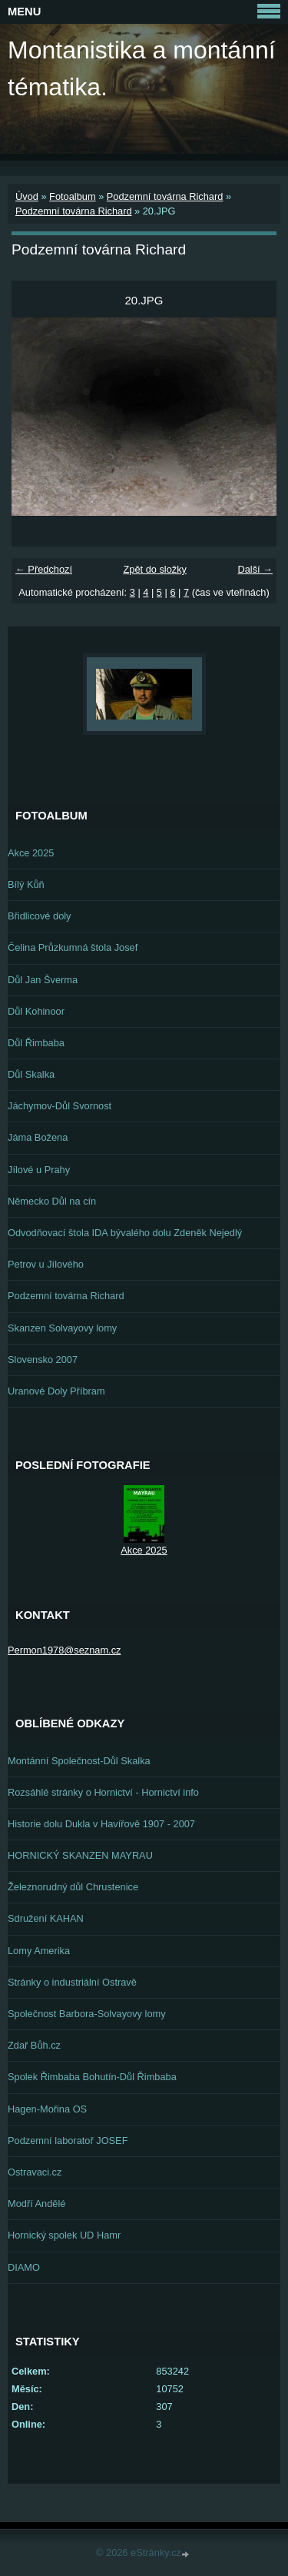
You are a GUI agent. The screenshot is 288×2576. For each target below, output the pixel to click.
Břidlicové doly (39, 916)
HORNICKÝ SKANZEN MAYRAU (80, 1855)
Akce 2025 (31, 853)
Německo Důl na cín (52, 1201)
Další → (255, 569)
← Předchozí (43, 569)
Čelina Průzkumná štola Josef (72, 947)
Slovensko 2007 (43, 1359)
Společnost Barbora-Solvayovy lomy (87, 2013)
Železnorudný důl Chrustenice (73, 1887)
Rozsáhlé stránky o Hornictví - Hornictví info (103, 1792)
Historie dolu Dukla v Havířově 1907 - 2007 (101, 1824)
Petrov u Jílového (46, 1264)
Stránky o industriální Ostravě (72, 1982)
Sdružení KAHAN (46, 1918)
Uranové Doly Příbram (56, 1391)
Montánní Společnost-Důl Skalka (79, 1761)
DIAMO (24, 2267)
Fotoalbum (72, 196)
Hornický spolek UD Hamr (64, 2235)
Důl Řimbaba (36, 1043)
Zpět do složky (155, 569)
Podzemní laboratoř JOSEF (67, 2140)
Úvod (26, 196)
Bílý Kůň (26, 884)
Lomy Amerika (39, 1950)
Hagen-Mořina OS (47, 2109)
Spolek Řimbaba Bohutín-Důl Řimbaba (92, 2076)
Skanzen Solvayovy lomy (62, 1328)
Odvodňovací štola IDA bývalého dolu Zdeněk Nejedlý (125, 1232)
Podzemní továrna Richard (165, 196)
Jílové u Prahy (39, 1169)
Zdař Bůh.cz (34, 2045)
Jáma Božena (38, 1137)
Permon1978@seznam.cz (64, 1650)
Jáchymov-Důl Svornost (59, 1106)
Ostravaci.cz (34, 2172)
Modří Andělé (36, 2203)
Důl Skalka (31, 1074)
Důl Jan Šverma (43, 980)
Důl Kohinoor (36, 1011)
